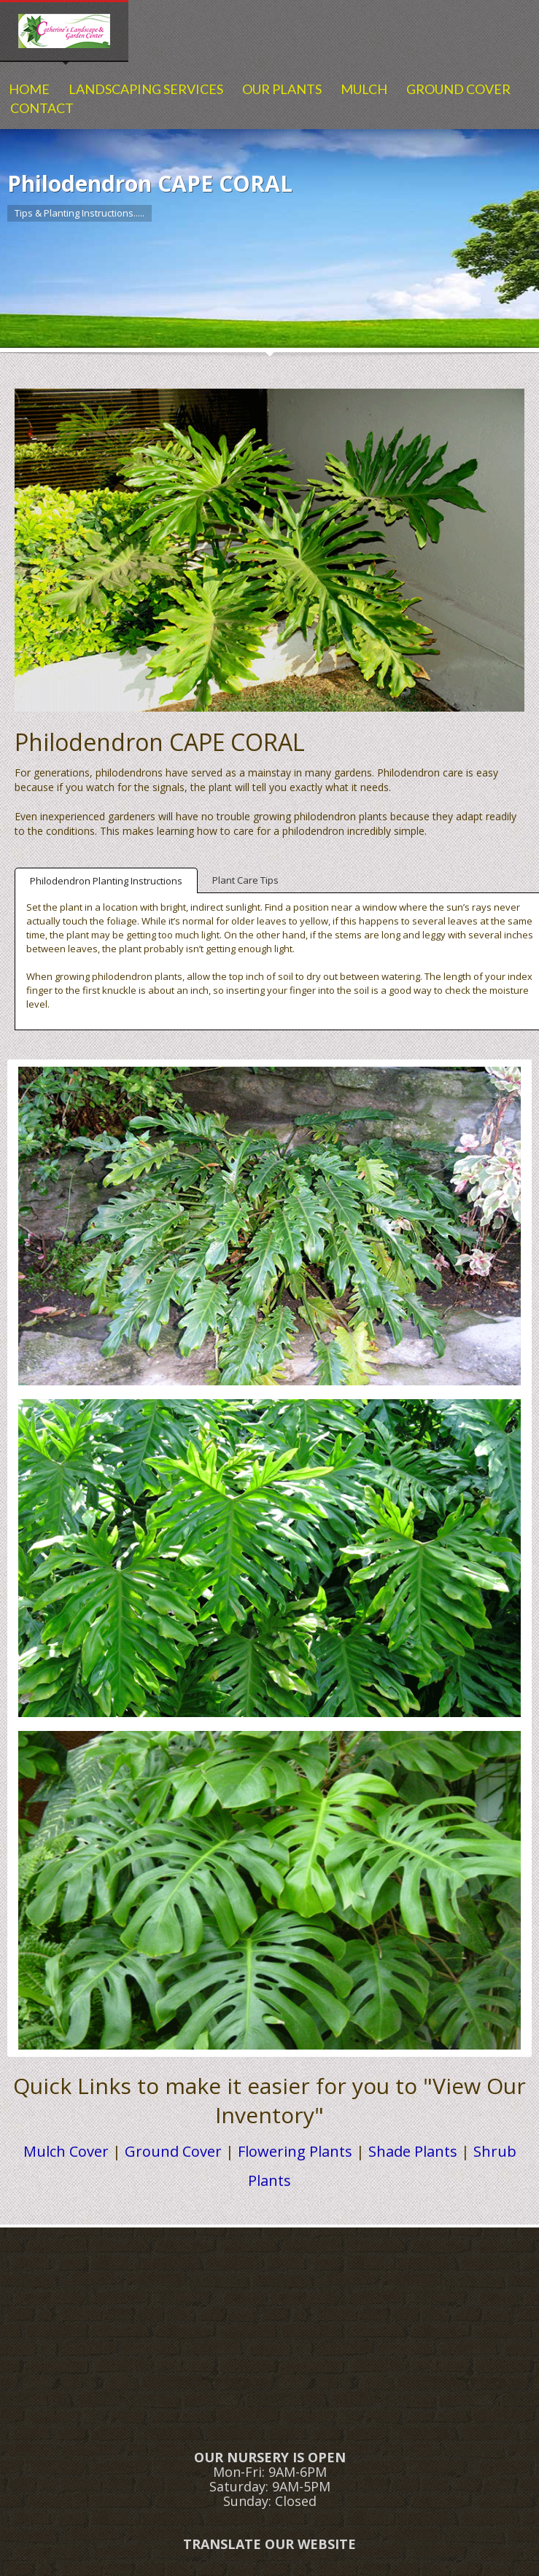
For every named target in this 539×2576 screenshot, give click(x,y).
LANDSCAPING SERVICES (146, 89)
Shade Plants (412, 2151)
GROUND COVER (458, 89)
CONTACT (42, 107)
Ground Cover (173, 2151)
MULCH (364, 89)
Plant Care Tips (245, 880)
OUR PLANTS (282, 89)
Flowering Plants (295, 2151)
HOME (29, 89)
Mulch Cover (66, 2151)
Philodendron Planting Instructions (106, 880)
